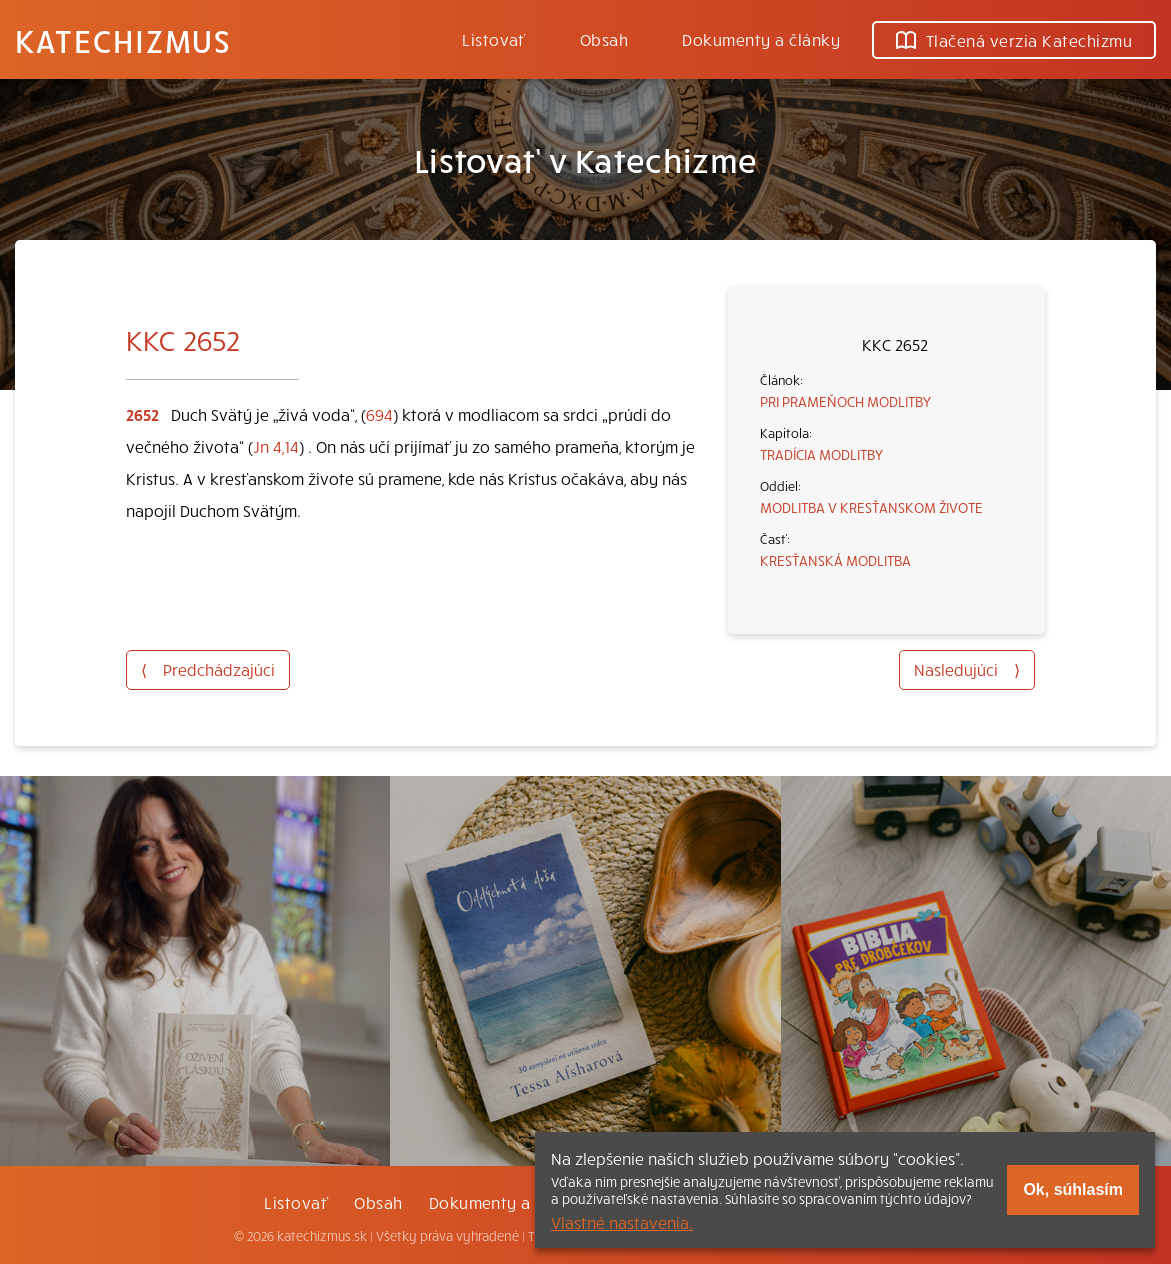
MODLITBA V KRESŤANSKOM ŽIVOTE (871, 507)
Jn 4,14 (276, 446)
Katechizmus (123, 40)
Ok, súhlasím (1073, 1189)
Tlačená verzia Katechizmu (1014, 40)
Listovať (494, 39)
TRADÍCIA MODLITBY (821, 454)
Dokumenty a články (761, 39)
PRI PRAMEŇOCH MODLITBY (845, 401)
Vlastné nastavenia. (622, 1222)
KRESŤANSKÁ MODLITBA (835, 560)
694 (379, 414)
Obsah (604, 39)
